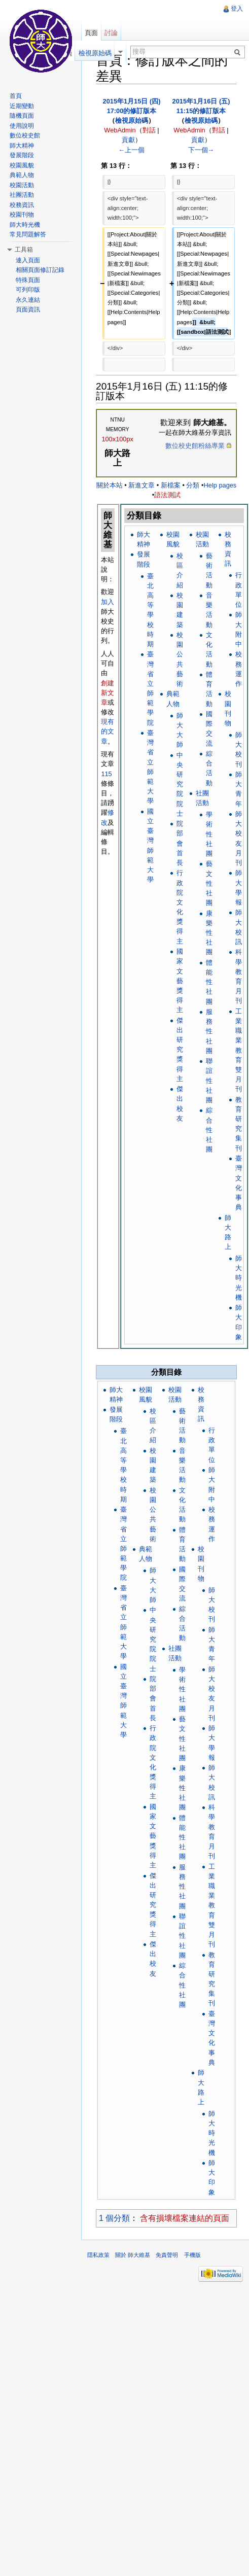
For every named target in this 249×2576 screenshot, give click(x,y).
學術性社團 (209, 834)
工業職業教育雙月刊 (238, 1050)
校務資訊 (22, 204)
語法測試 (167, 495)
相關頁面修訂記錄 (40, 269)
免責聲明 (167, 2255)
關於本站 (109, 485)
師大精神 (22, 145)
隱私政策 (98, 2255)
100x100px (117, 439)
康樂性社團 (209, 933)
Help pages (220, 485)
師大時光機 (238, 1278)
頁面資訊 (28, 309)
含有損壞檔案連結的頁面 (184, 2218)
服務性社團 (209, 1031)
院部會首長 (179, 843)
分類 (192, 485)
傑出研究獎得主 (179, 1050)
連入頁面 (28, 260)
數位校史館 (25, 135)
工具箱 (24, 249)
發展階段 (22, 155)
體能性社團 (209, 982)
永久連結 (28, 299)
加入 (107, 602)
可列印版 (28, 289)
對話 (149, 130)
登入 (237, 8)
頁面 (91, 33)
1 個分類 (114, 2218)
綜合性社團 (209, 1129)
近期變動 (22, 106)
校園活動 (22, 185)
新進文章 (141, 485)
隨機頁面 (22, 115)
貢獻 (128, 140)
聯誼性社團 (209, 1080)
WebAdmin (119, 130)
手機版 (192, 2255)
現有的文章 (107, 731)
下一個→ (201, 150)
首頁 (16, 95)
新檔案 (171, 485)
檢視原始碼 (131, 120)
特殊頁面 (28, 280)
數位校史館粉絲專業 (195, 445)
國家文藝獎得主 (179, 981)
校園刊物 (22, 214)
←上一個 (132, 150)
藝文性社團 (209, 883)
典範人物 (22, 175)
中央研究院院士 (179, 784)
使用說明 (22, 125)
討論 (111, 33)
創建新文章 (107, 692)
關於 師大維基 (132, 2255)
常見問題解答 (28, 234)
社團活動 (22, 194)
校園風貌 (22, 165)
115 (106, 774)
